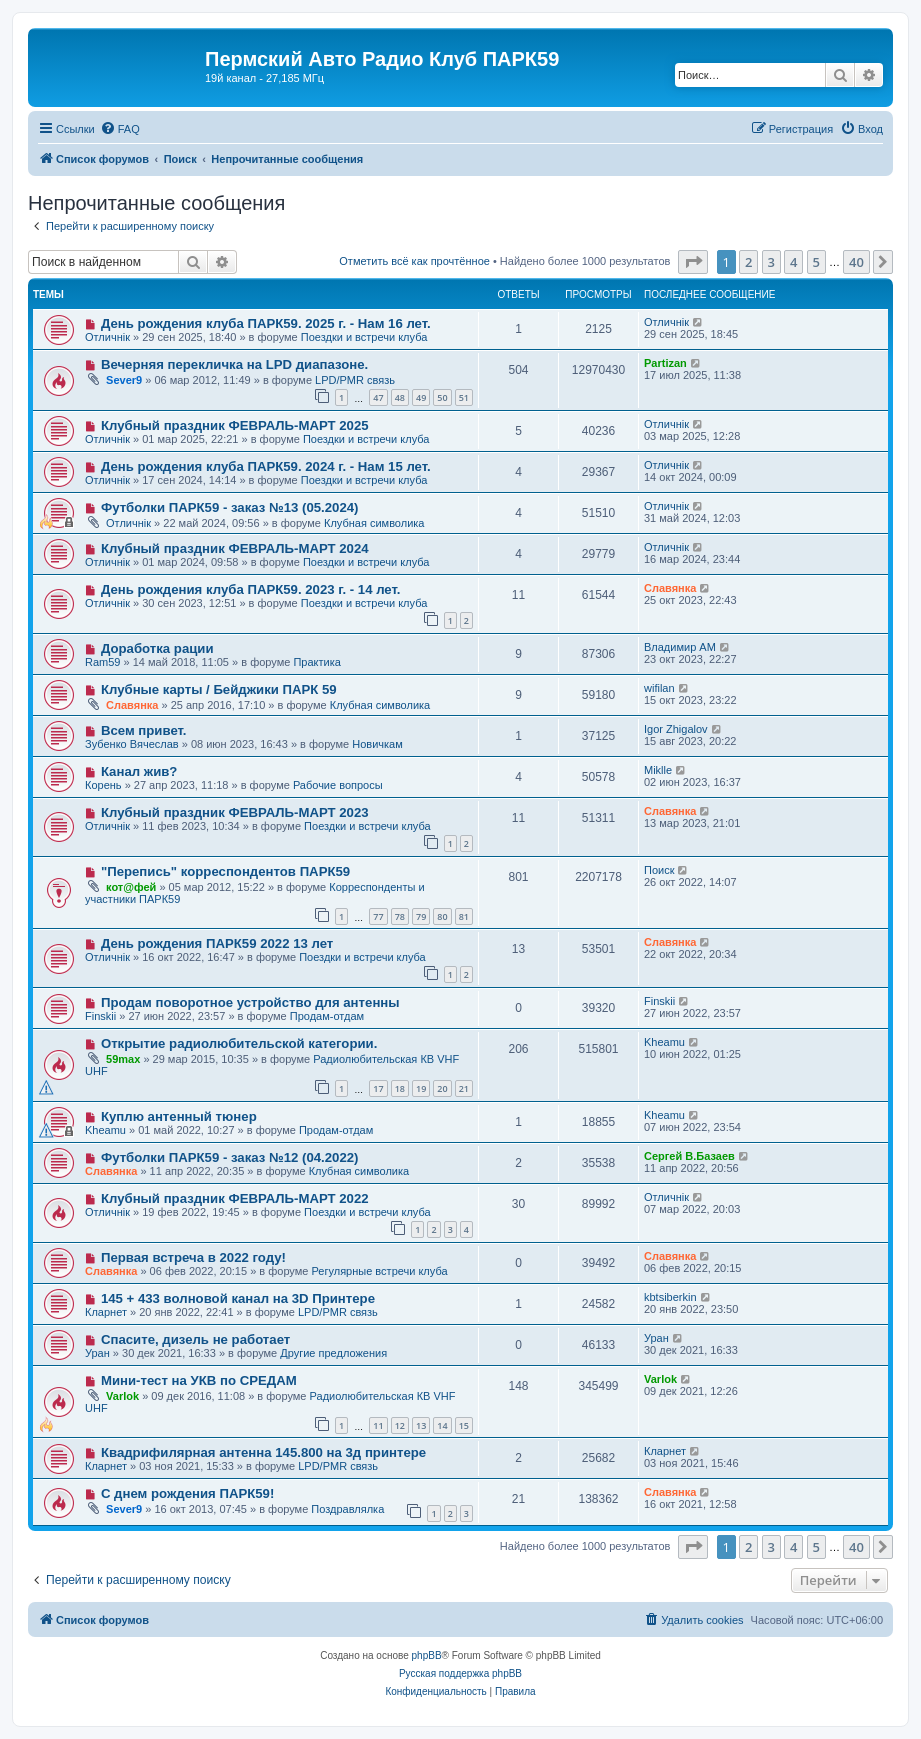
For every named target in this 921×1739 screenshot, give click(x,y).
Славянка (670, 588)
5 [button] (816, 262)
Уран (97, 1353)
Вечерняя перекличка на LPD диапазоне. (234, 364)
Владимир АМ (680, 647)
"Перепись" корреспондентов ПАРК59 (225, 871)
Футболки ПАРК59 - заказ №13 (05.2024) (230, 507)
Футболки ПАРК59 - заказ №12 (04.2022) (230, 1157)
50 (442, 397)
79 (421, 916)
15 (464, 1425)
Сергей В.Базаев (689, 1156)
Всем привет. (144, 730)
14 (442, 1425)
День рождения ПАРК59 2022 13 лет (217, 943)
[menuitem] (120, 129)
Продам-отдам (327, 1016)
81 (464, 916)
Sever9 (124, 380)
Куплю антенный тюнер (179, 1116)
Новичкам (377, 744)
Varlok (122, 1396)
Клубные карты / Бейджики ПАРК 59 (219, 689)
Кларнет (106, 1312)
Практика (316, 662)
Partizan (665, 363)
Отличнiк (107, 337)
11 (378, 1425)
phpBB (427, 1655)
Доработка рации (157, 648)
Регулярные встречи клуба (379, 1271)
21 (464, 1088)
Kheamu (664, 1042)
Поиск (659, 870)
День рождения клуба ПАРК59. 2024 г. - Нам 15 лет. (266, 466)
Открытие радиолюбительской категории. (239, 1043)
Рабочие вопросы (338, 785)
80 (442, 916)
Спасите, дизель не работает (195, 1339)
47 (378, 397)
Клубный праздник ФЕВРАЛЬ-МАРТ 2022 (235, 1198)
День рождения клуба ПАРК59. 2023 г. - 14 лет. (251, 589)
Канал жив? (139, 771)
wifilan (659, 688)
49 (421, 397)
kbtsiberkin (670, 1297)
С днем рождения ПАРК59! (187, 1493)
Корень (103, 785)
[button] (693, 262)
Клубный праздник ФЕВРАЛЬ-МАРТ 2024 (235, 548)
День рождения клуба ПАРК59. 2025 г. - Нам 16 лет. (266, 323)
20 (442, 1088)
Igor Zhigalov (676, 729)
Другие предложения (333, 1353)
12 (400, 1425)
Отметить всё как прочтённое (414, 261)
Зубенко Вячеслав (132, 744)
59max (123, 1059)
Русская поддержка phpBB (460, 1673)
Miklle (658, 770)
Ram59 (102, 662)
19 (421, 1088)
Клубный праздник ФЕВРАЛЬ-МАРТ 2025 (235, 425)
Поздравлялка (347, 1509)
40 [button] (856, 262)
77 (378, 916)
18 (400, 1088)
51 (464, 397)
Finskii (100, 1016)
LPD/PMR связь (355, 380)
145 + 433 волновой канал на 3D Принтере (238, 1298)
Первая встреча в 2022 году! (193, 1257)
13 (421, 1425)
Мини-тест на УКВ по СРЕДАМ (199, 1380)
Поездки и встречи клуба (364, 337)
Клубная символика (374, 523)
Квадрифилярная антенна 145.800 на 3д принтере (263, 1452)
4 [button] (793, 262)
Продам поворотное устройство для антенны (250, 1002)
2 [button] (748, 262)
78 (400, 916)
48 (400, 397)
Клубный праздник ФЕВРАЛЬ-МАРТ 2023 (235, 812)
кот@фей (131, 887)
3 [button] (771, 262)
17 (378, 1088)
